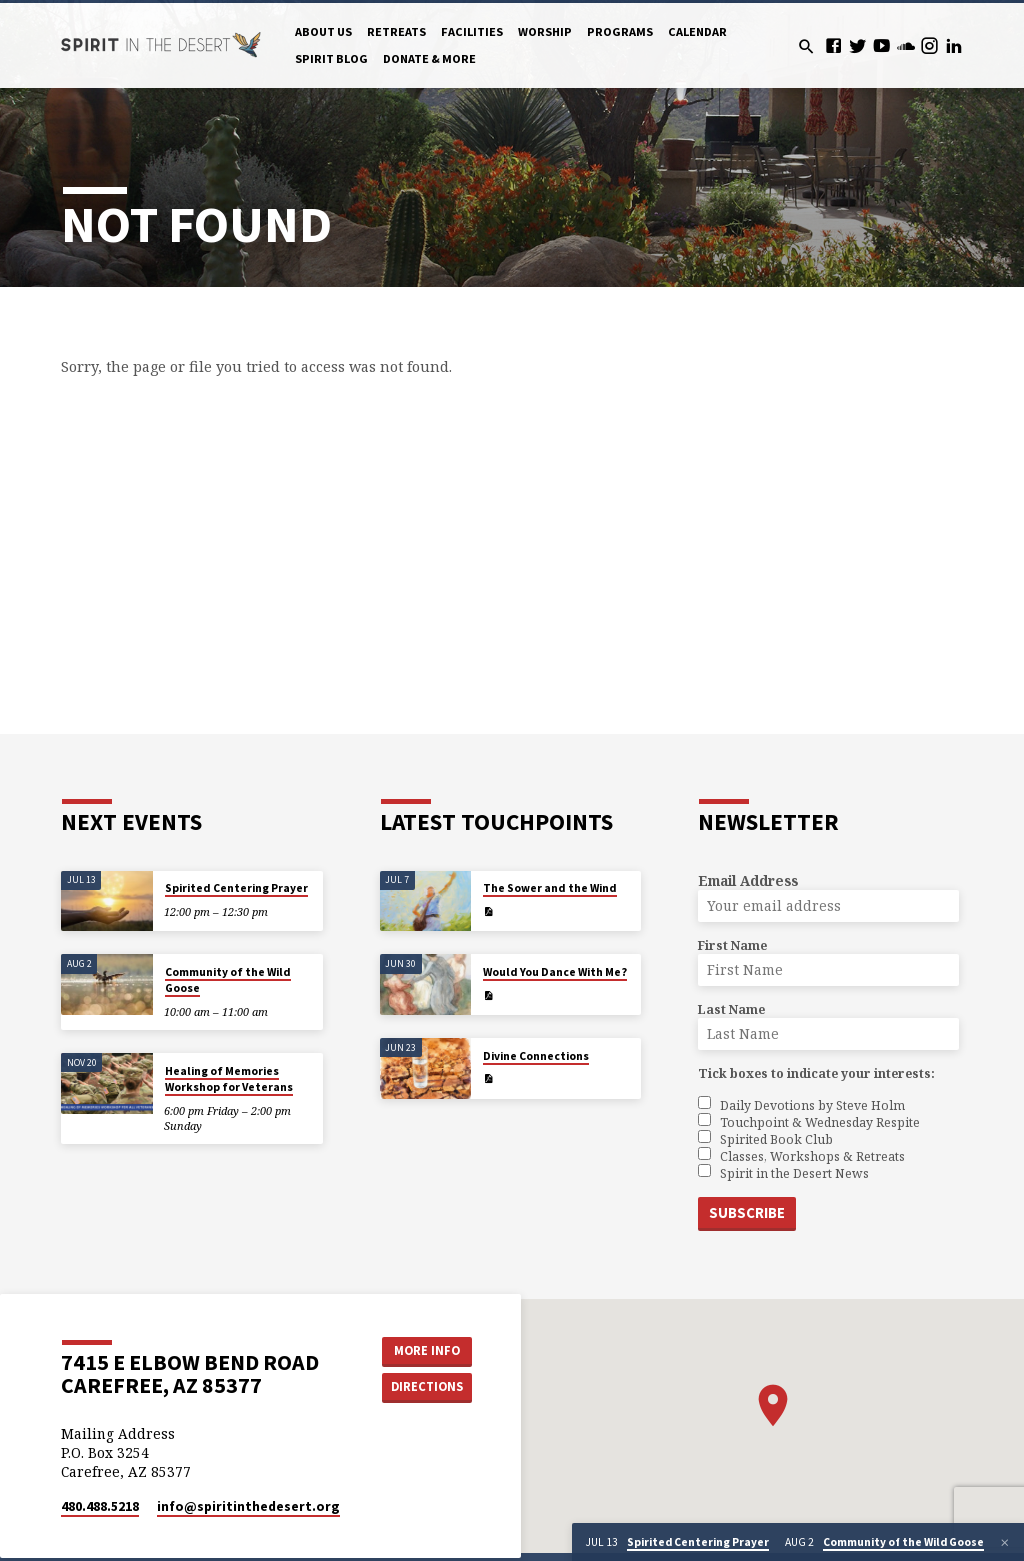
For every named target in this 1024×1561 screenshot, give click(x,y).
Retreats (396, 31)
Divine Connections (536, 1056)
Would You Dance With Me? (555, 972)
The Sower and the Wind (550, 888)
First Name (732, 945)
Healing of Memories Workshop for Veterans (229, 1079)
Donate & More (429, 58)
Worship (545, 31)
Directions (427, 1386)
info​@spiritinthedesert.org (248, 1506)
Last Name (731, 1009)
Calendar (697, 31)
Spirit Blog (331, 58)
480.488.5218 (100, 1506)
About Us (323, 31)
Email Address (748, 880)
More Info (427, 1350)
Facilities (472, 31)
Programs (620, 31)
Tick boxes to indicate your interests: (816, 1073)
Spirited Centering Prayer (236, 888)
